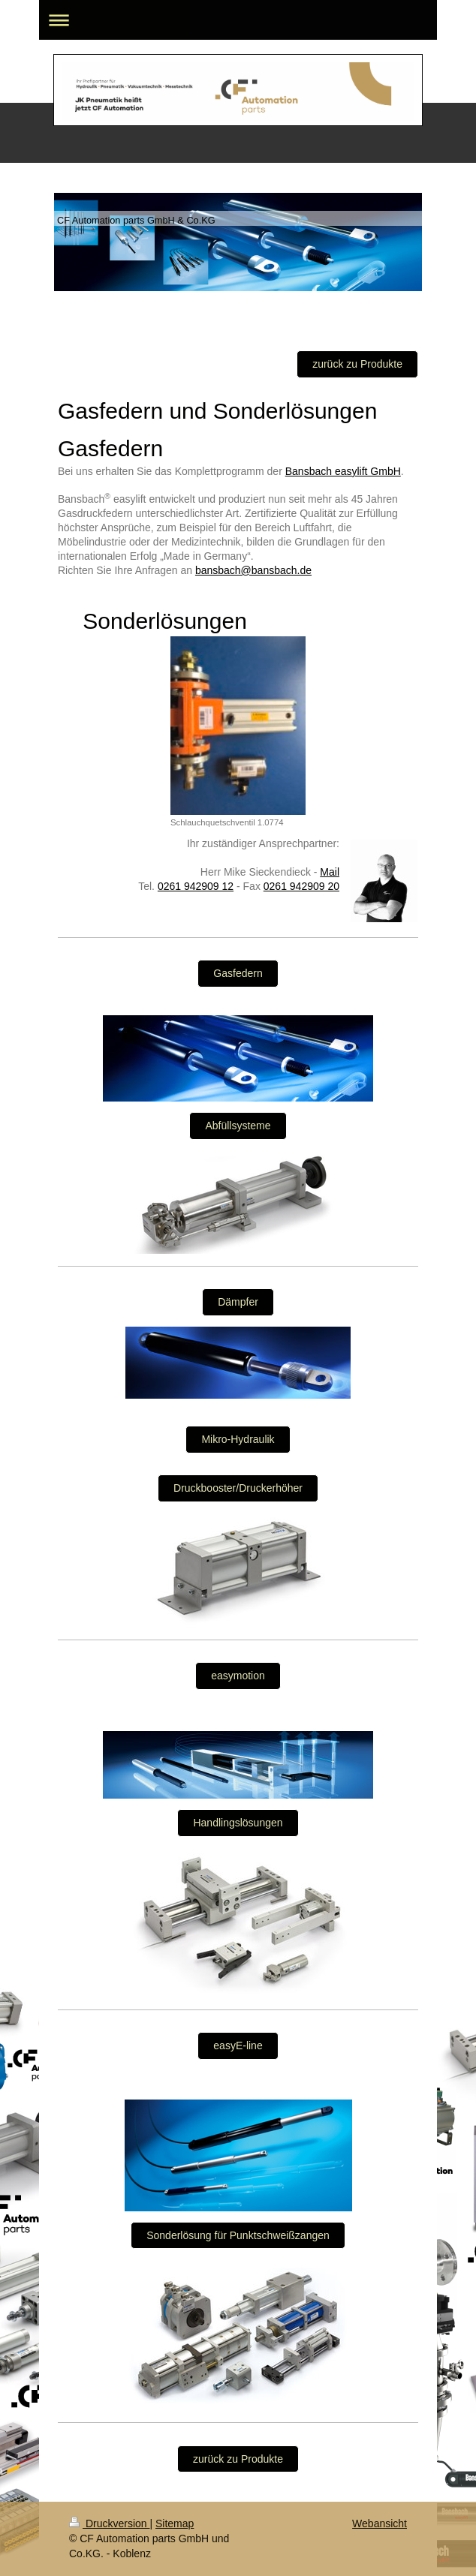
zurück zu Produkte (357, 364)
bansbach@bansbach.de (253, 570)
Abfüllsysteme (237, 1126)
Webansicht (379, 2523)
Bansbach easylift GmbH (343, 471)
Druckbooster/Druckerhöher (238, 1488)
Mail (329, 872)
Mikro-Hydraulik (237, 1439)
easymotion (238, 1676)
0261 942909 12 (195, 886)
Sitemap (174, 2523)
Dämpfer (238, 1302)
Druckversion (109, 2523)
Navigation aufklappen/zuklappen (238, 20)
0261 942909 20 (301, 886)
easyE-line (237, 2045)
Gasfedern (237, 973)
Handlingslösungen (237, 1823)
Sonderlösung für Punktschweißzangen (238, 2235)
